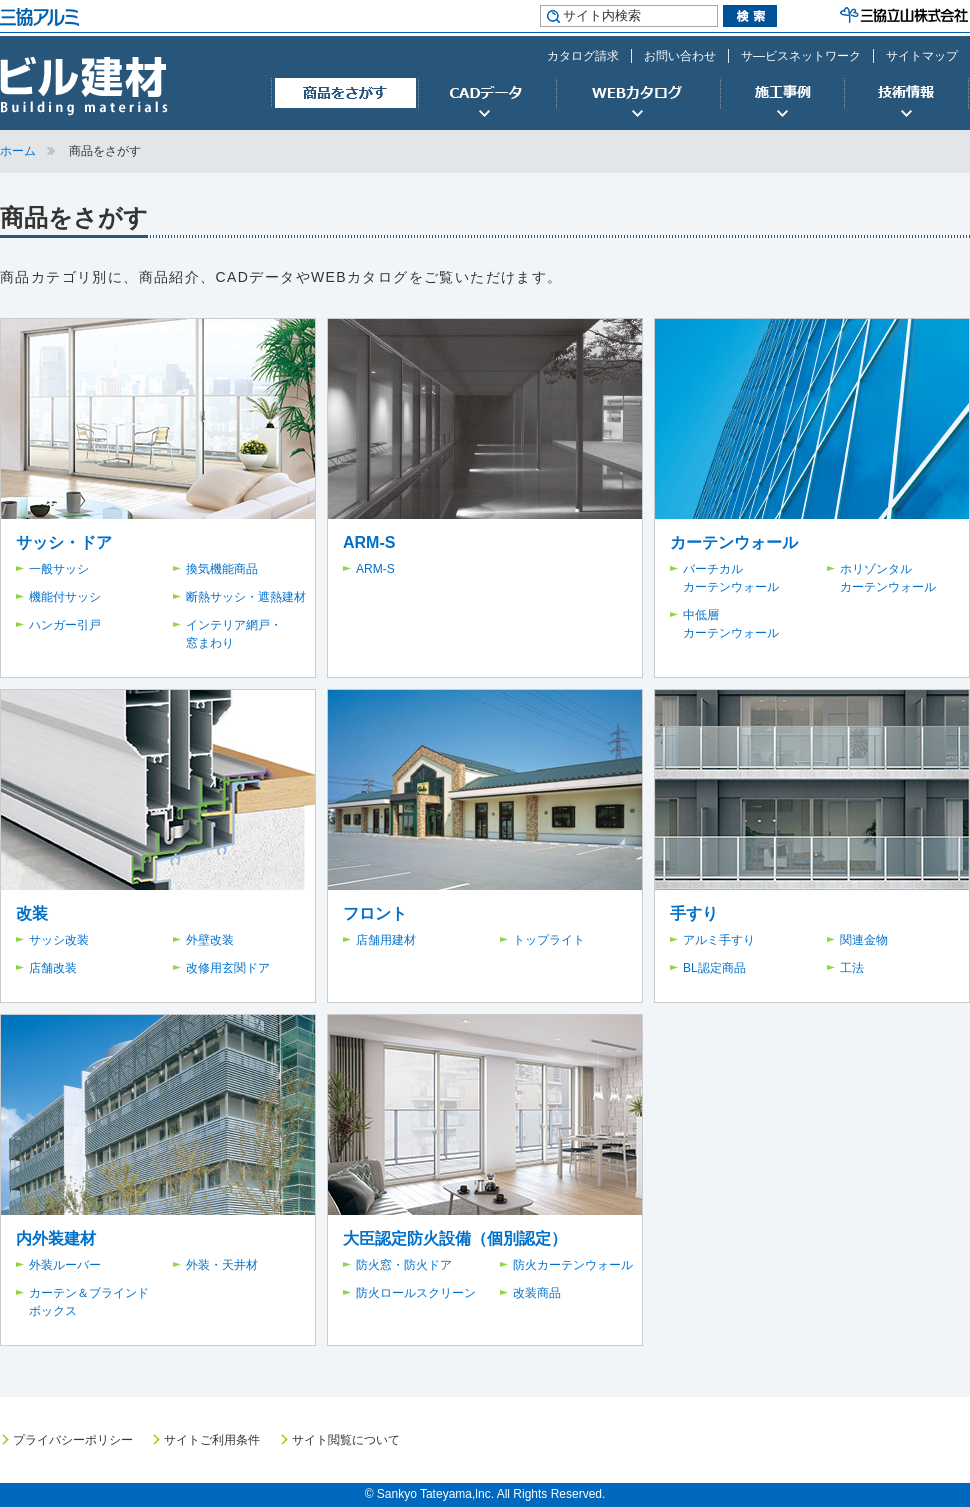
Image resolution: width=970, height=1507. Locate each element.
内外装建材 (56, 1238)
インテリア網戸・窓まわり (234, 634)
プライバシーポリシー (73, 1440)
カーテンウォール (734, 542)
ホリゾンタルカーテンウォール (888, 578)
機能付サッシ (65, 597)
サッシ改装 (59, 940)
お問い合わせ (680, 56)
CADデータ (487, 94)
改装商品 (537, 1293)
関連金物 (864, 940)
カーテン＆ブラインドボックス (89, 1302)
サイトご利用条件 (212, 1440)
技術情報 (907, 94)
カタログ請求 (583, 56)
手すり (694, 913)
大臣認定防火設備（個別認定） (455, 1238)
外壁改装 (210, 940)
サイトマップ (922, 56)
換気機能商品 (222, 569)
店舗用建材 (386, 940)
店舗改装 (53, 968)
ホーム (18, 151)
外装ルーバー (65, 1265)
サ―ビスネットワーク (801, 56)
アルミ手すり (719, 940)
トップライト (549, 940)
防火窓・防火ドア (404, 1265)
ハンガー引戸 (65, 625)
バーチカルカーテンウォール (731, 578)
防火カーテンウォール (573, 1265)
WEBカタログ (638, 94)
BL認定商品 (714, 968)
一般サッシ (59, 569)
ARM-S (369, 542)
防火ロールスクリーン (416, 1293)
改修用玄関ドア (228, 968)
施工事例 (782, 94)
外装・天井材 (222, 1265)
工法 (852, 968)
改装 (32, 913)
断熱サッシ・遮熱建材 (246, 597)
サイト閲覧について (346, 1440)
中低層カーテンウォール (731, 624)
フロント (375, 913)
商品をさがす (344, 94)
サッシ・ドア (64, 542)
